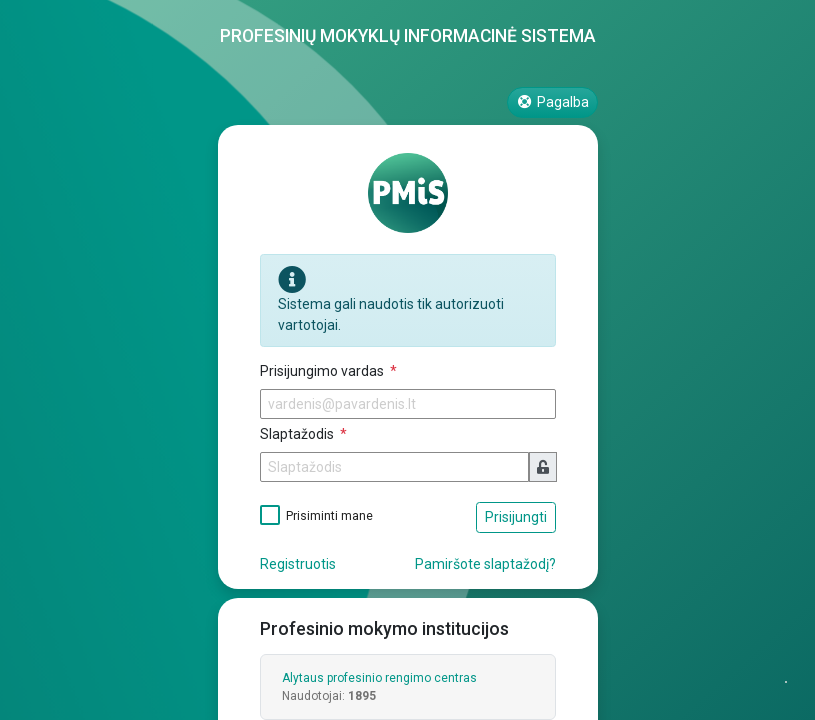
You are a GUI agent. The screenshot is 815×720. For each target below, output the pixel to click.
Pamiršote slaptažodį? (485, 564)
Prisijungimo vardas (323, 371)
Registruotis (298, 564)
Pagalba (552, 102)
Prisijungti (516, 517)
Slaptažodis (298, 434)
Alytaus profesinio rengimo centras (379, 678)
